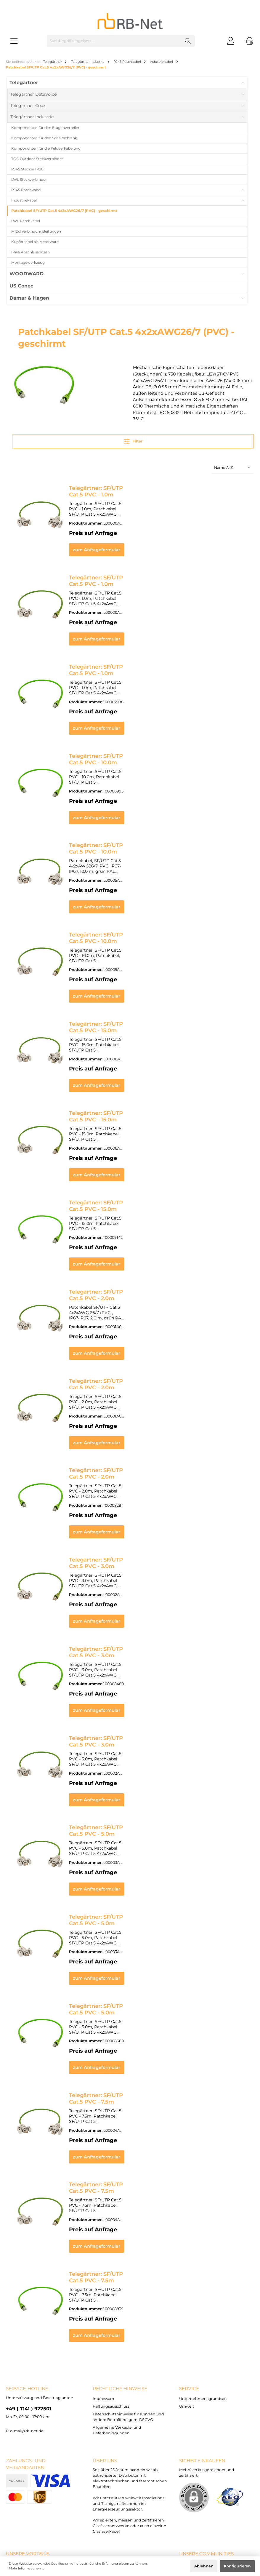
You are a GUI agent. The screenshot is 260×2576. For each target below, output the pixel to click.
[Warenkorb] (248, 41)
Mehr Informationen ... (26, 2568)
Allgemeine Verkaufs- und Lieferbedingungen (130, 2528)
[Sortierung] (233, 468)
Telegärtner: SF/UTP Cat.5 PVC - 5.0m (119, 1743)
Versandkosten (117, 2537)
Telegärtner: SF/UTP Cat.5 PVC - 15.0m (120, 989)
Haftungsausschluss (111, 2290)
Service (189, 2272)
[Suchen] (188, 41)
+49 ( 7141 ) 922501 (28, 2292)
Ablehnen (204, 2566)
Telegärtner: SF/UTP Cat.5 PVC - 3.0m (119, 1491)
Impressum (103, 2282)
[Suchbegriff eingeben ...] (114, 41)
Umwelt (186, 2290)
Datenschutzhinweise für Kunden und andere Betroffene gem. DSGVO (158, 2523)
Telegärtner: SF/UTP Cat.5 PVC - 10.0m (120, 740)
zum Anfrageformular (159, 544)
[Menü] (14, 41)
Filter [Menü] (133, 440)
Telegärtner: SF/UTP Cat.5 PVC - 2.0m (119, 1241)
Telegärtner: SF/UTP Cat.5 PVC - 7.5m (119, 1995)
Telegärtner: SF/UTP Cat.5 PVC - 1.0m (119, 488)
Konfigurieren (237, 2566)
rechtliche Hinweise (120, 2272)
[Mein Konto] (231, 41)
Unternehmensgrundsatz (203, 2282)
